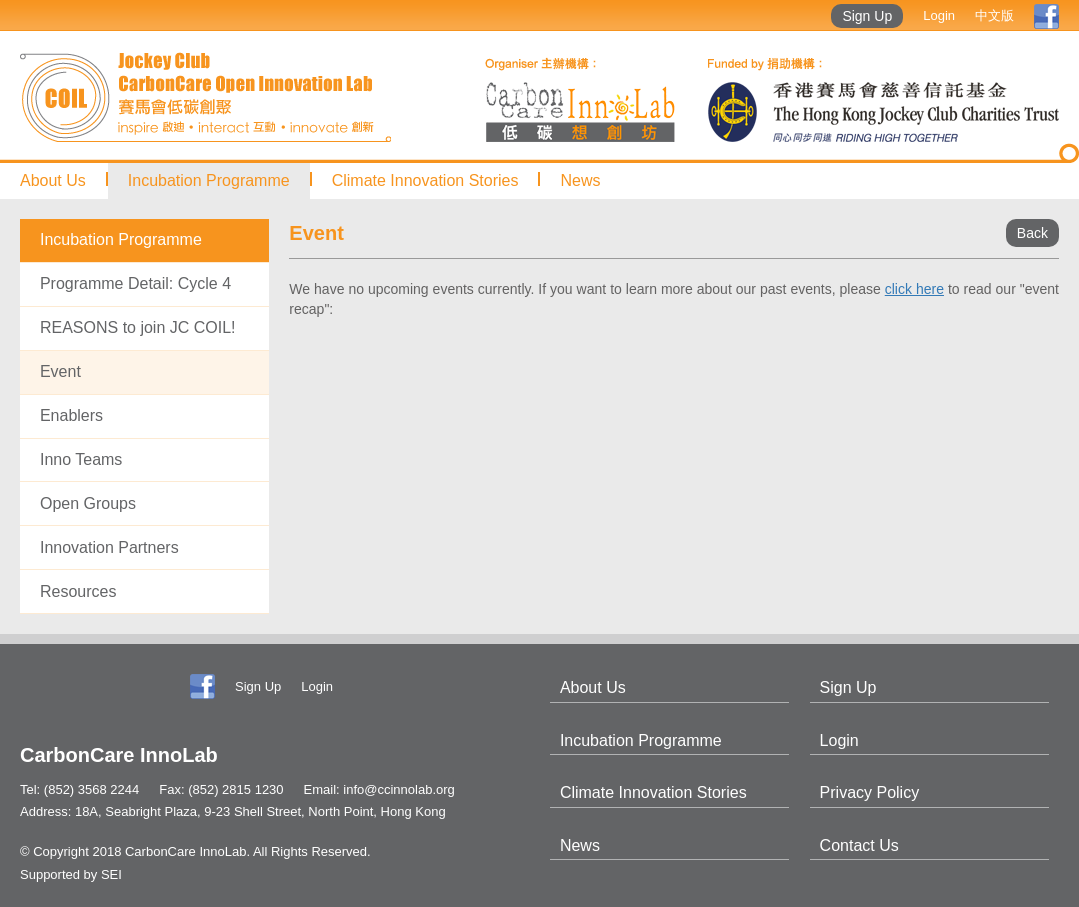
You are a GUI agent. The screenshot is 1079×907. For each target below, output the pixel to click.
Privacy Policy (870, 792)
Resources (78, 591)
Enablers (71, 415)
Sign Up (867, 16)
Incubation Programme (209, 180)
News (580, 180)
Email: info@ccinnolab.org (379, 789)
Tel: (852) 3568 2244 (79, 789)
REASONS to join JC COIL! (138, 327)
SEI (111, 874)
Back (1032, 233)
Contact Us (859, 845)
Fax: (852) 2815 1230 (221, 789)
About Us (53, 180)
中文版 (994, 15)
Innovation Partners (109, 547)
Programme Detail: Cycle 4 (135, 283)
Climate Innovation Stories (425, 180)
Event (60, 371)
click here (914, 289)
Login (939, 15)
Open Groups (88, 503)
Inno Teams (81, 459)
